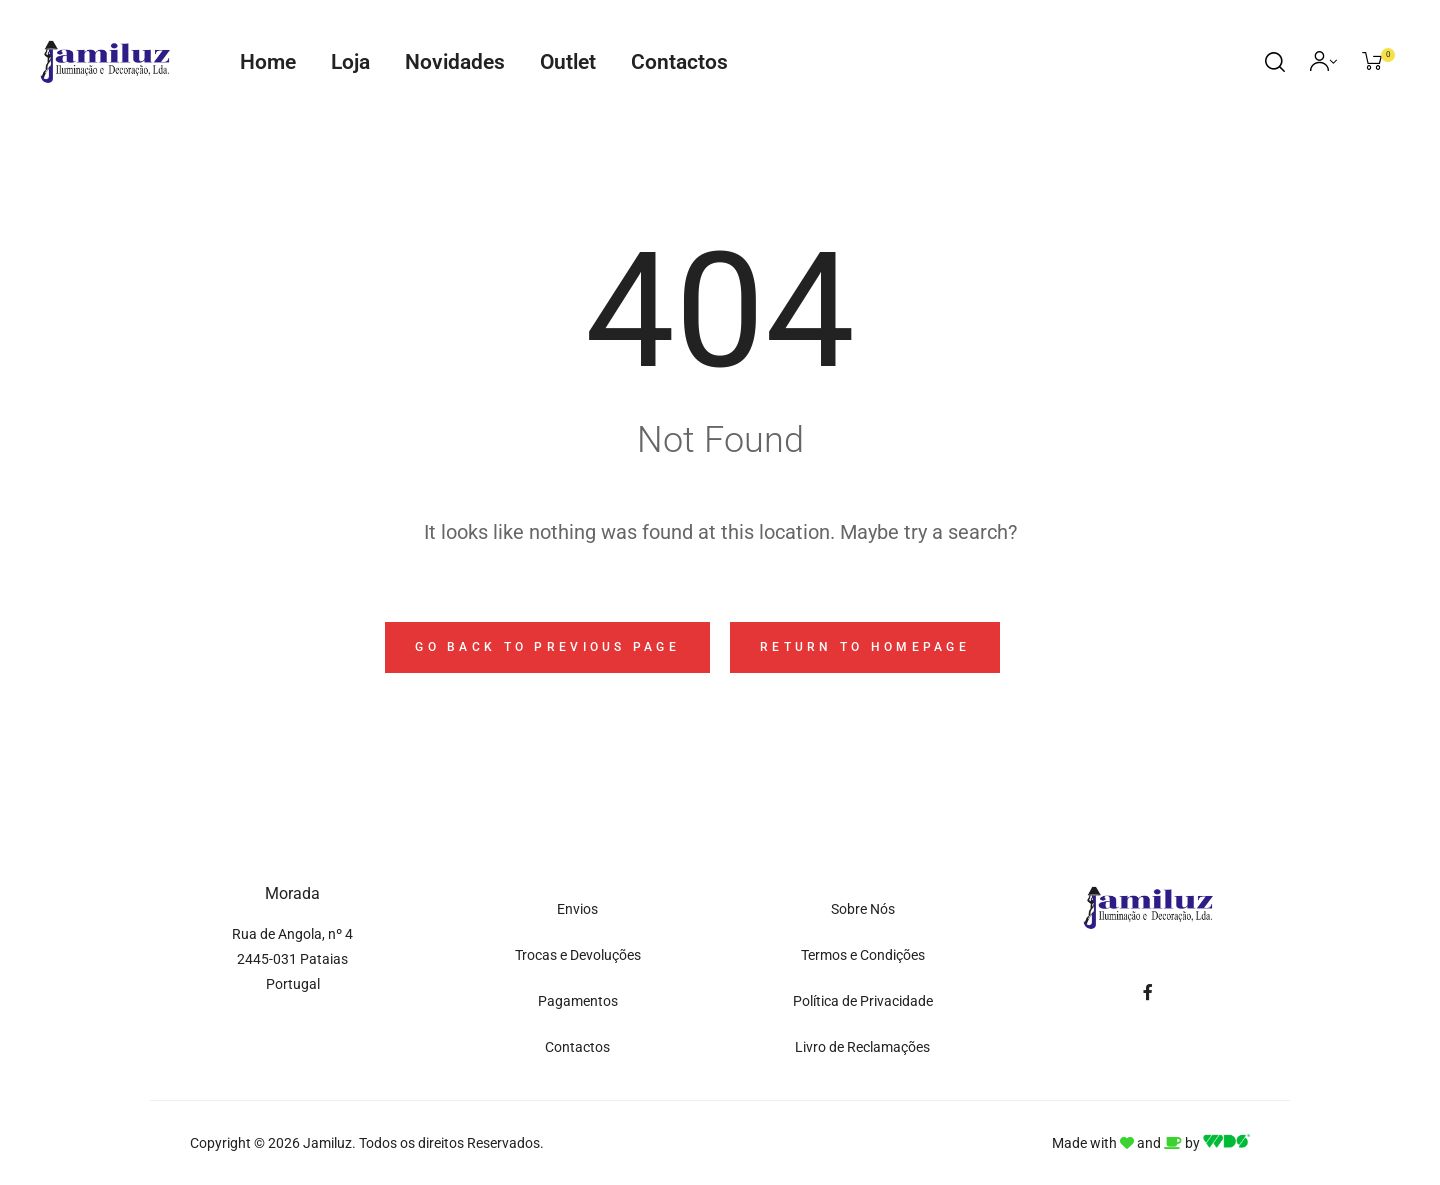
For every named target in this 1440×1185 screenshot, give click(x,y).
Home (268, 62)
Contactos (679, 62)
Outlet (568, 62)
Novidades (455, 62)
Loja (350, 62)
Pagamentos (578, 1001)
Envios (577, 909)
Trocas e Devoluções (578, 955)
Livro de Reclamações (862, 1047)
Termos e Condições (863, 955)
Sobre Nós (863, 909)
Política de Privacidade (863, 1001)
